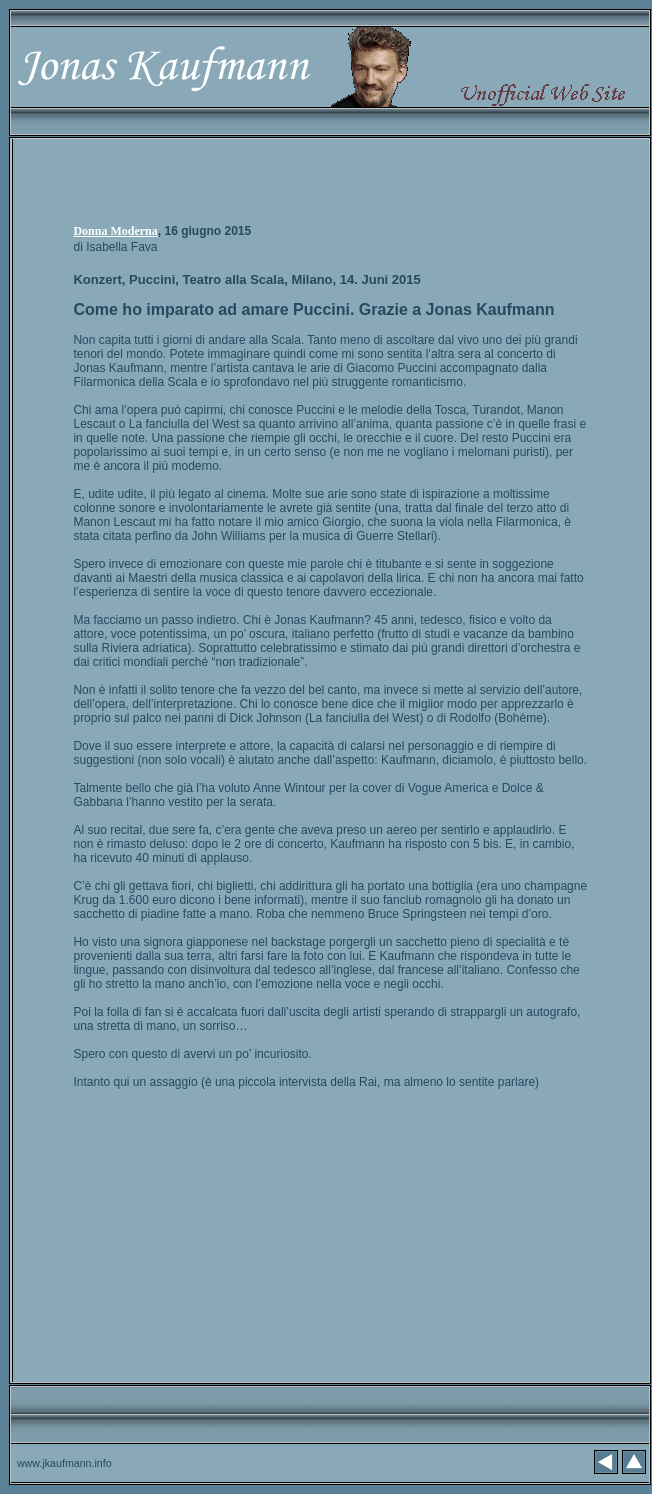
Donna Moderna (115, 231)
